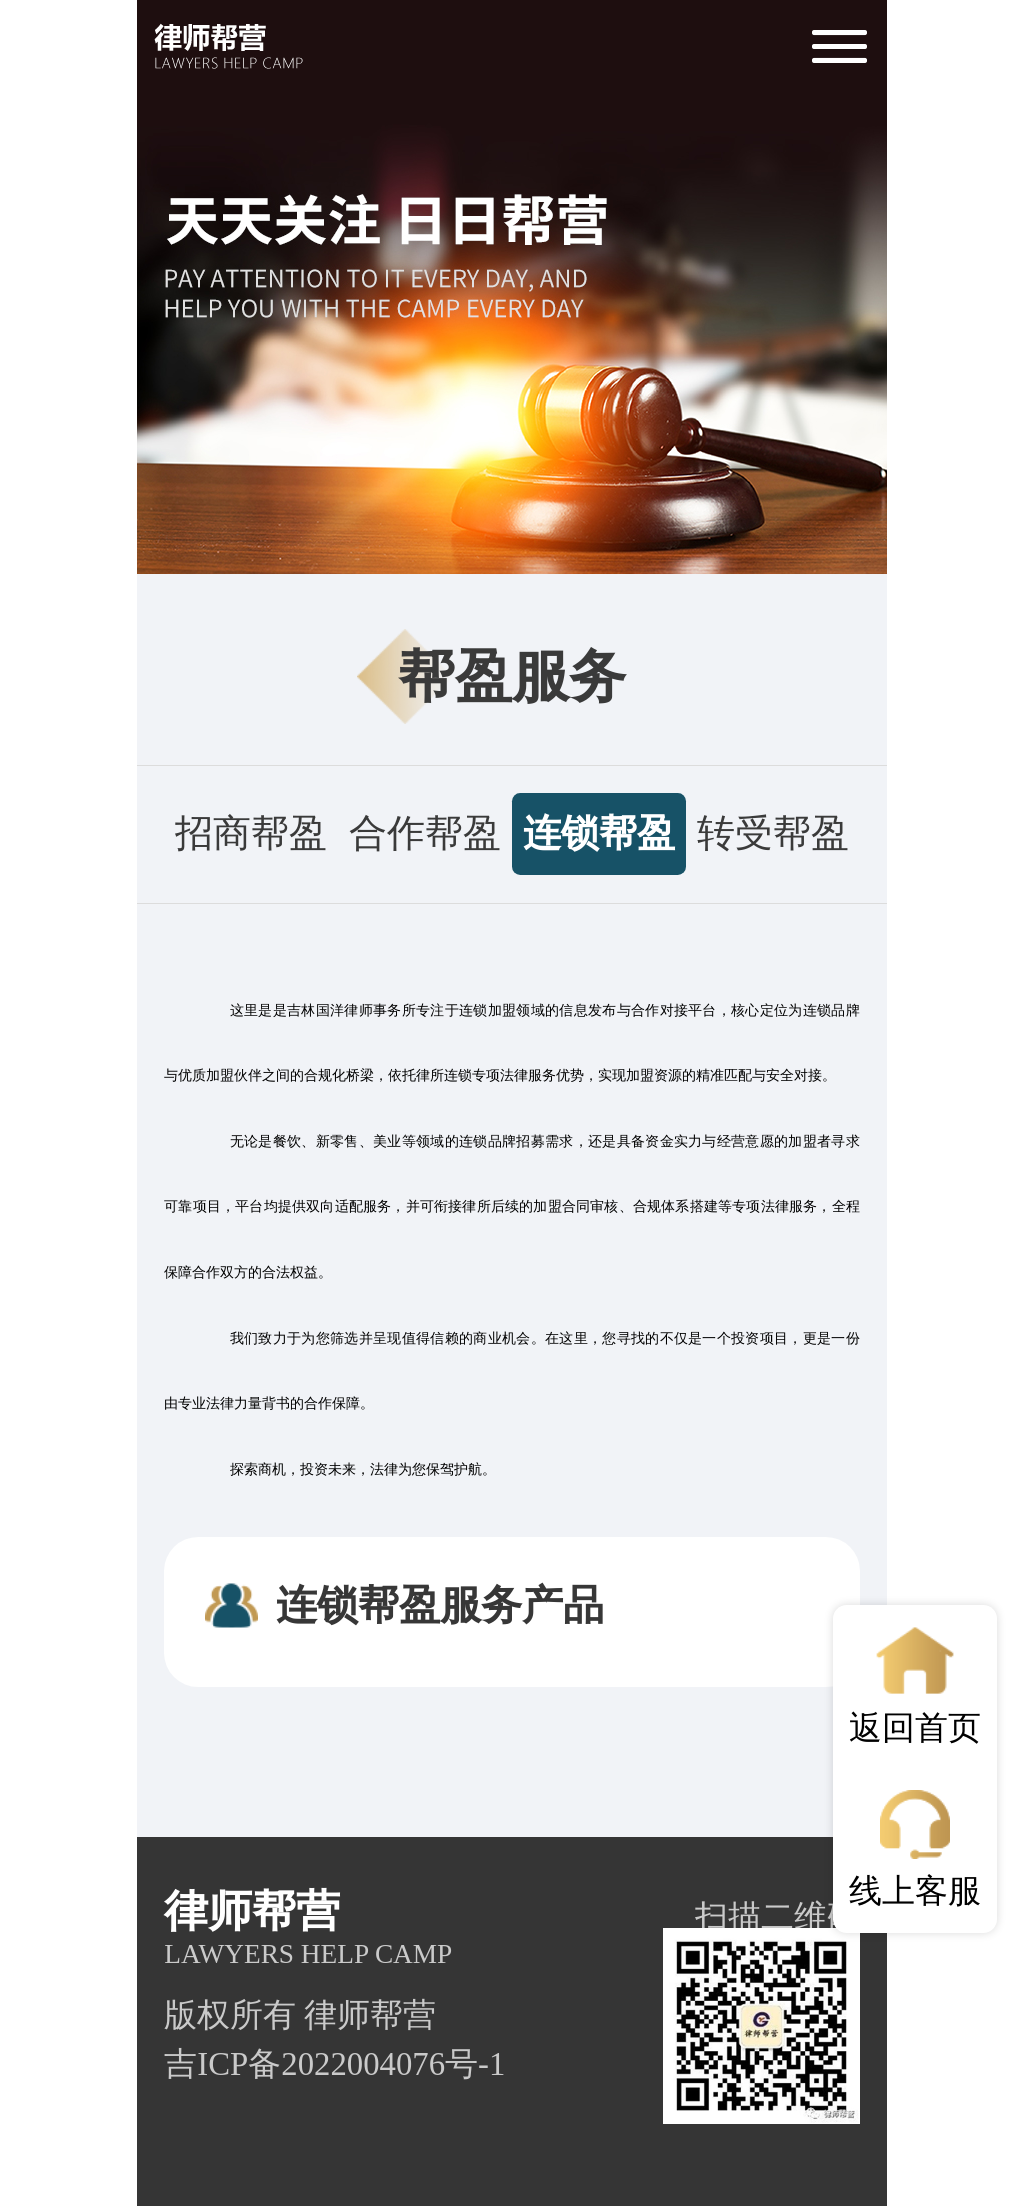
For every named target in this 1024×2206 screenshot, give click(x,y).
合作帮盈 (425, 833)
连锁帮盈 (599, 833)
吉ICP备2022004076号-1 (334, 2064)
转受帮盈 (773, 833)
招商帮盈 (251, 833)
